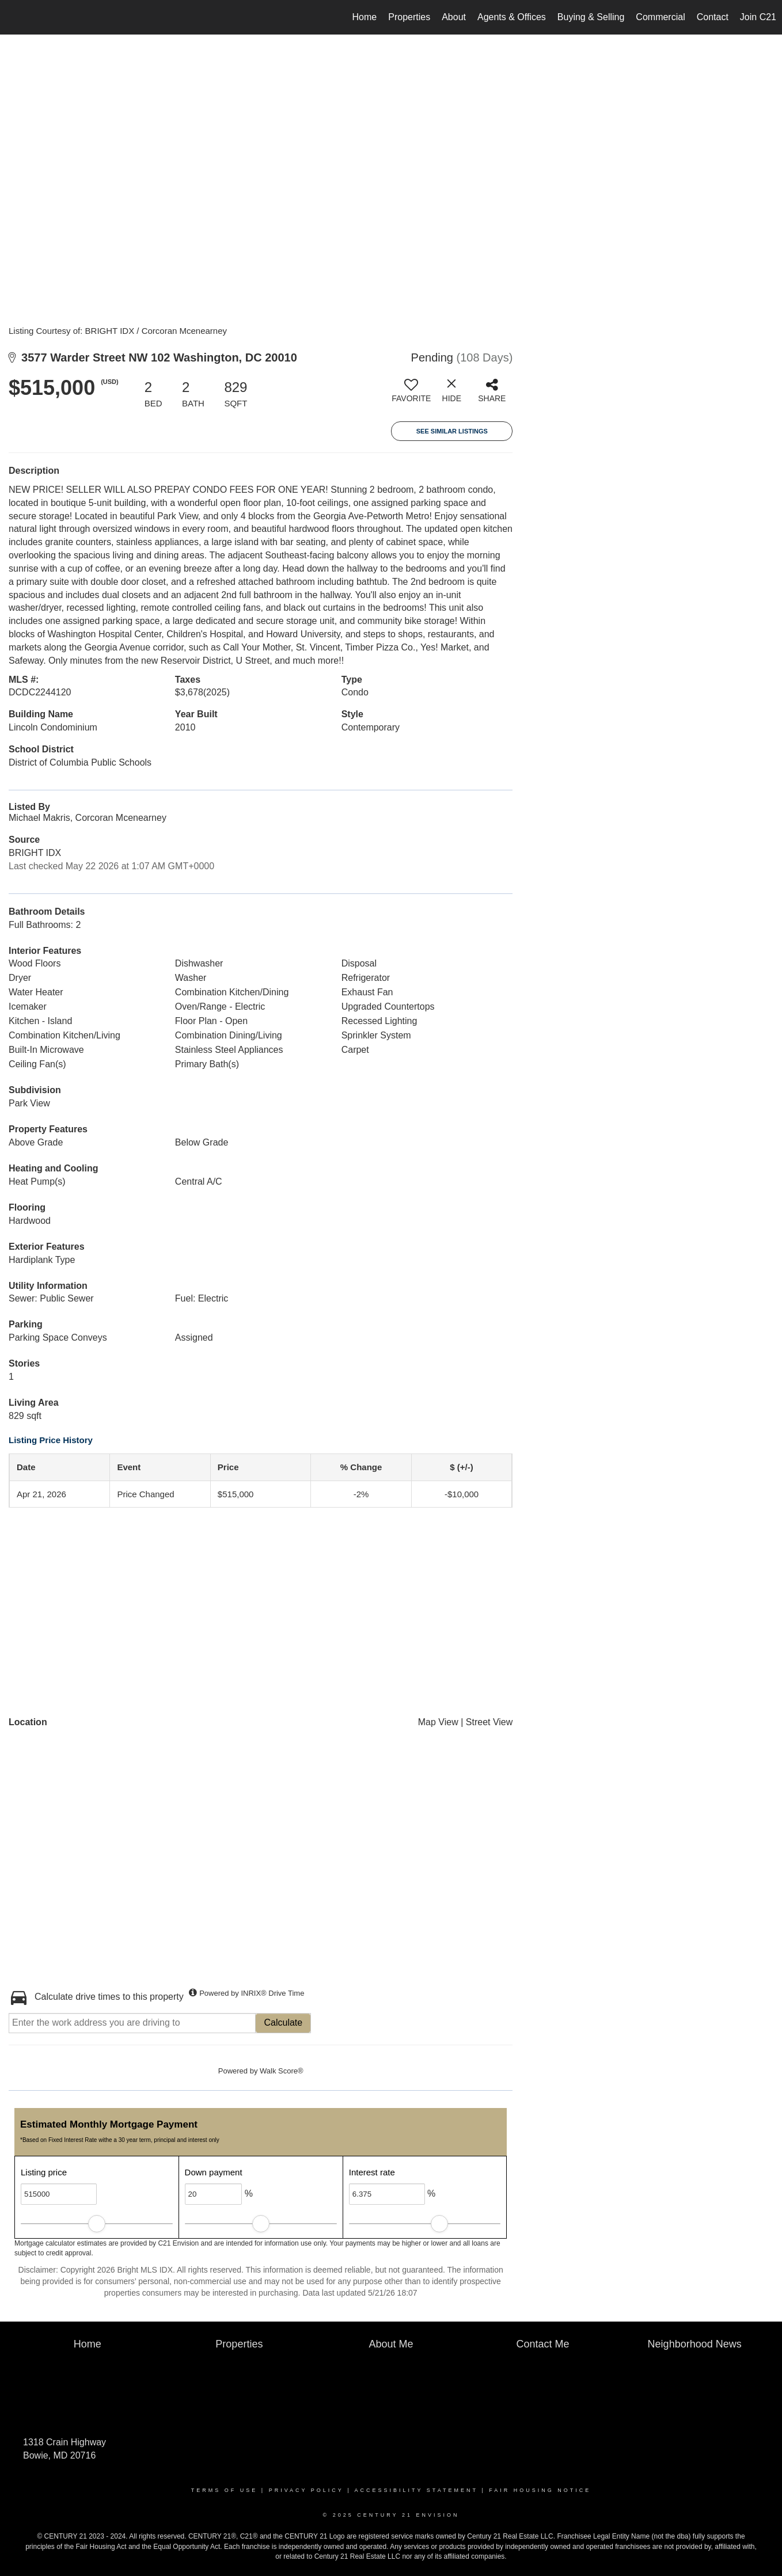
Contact (712, 17)
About (454, 17)
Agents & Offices (511, 17)
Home (364, 17)
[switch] (411, 395)
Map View (438, 1722)
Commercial (660, 17)
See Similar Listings (452, 431)
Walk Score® (281, 2071)
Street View (489, 1722)
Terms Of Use (224, 2490)
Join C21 (758, 17)
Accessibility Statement (416, 2490)
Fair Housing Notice (540, 2490)
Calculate (283, 2022)
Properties (409, 17)
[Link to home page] (15, 17)
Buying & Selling (591, 17)
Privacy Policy (306, 2490)
